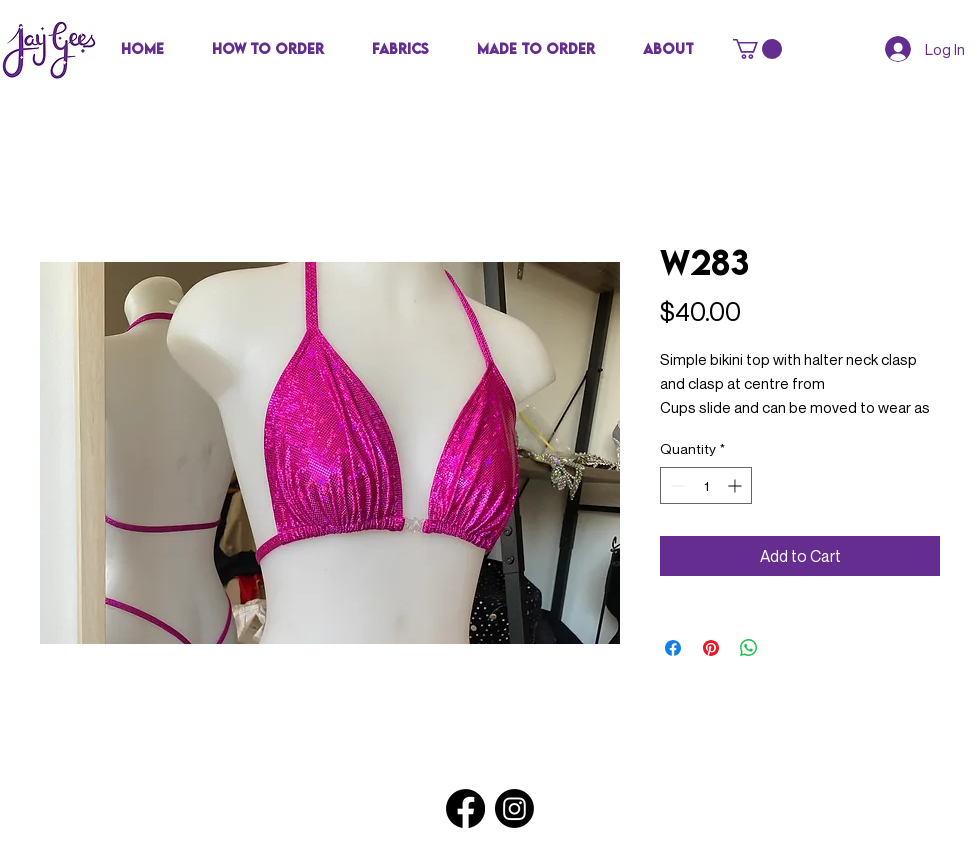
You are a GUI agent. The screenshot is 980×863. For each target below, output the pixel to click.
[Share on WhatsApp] (749, 648)
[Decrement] (675, 485)
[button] (400, 49)
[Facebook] (465, 808)
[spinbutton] (706, 485)
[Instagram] (514, 808)
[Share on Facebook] (673, 648)
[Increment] (736, 485)
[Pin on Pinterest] (711, 648)
